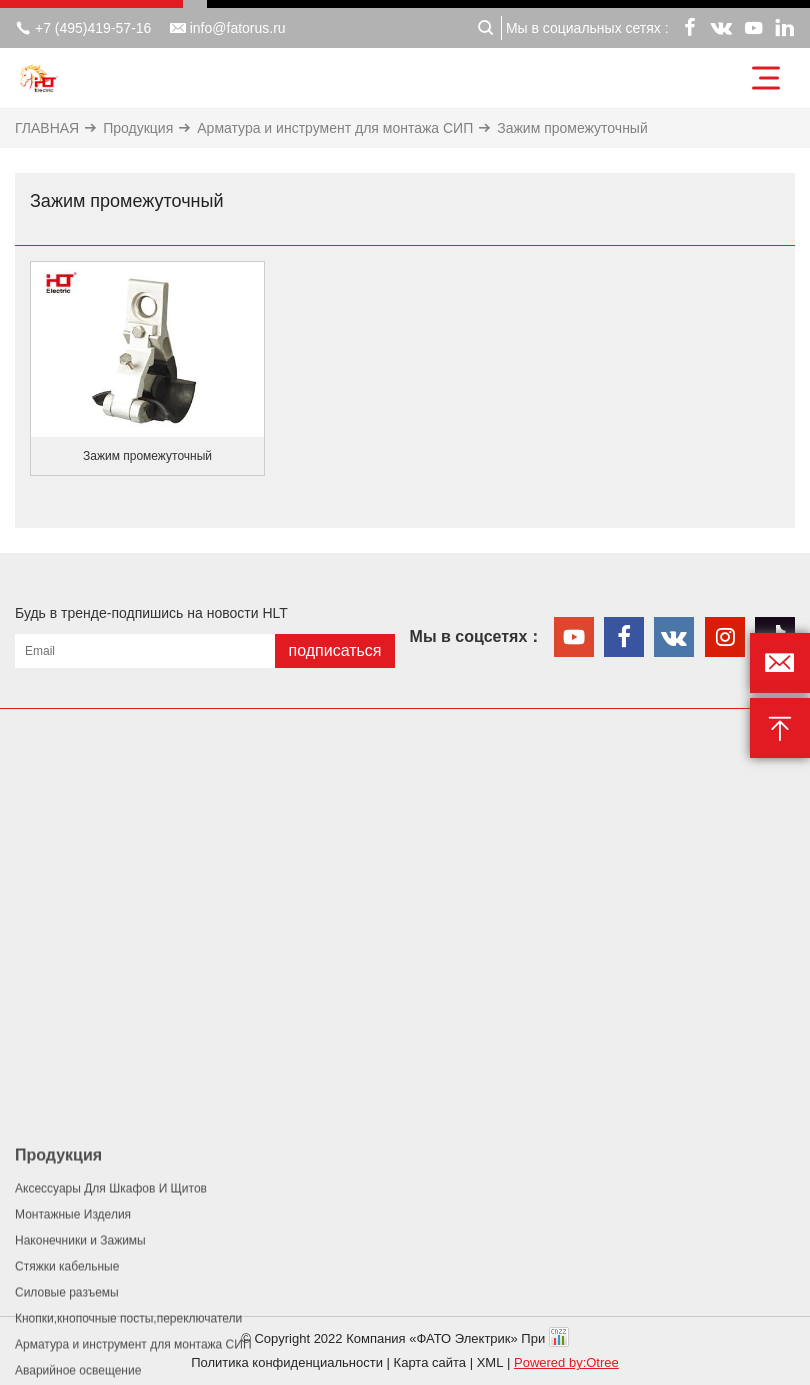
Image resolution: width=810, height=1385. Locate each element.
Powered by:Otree (566, 1362)
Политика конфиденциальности (287, 1362)
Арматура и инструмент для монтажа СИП (335, 128)
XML (490, 1362)
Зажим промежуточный (572, 128)
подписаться (334, 650)
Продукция (138, 128)
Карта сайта (430, 1362)
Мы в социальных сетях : (587, 28)
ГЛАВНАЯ (47, 128)
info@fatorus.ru (228, 28)
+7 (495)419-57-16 (83, 28)
